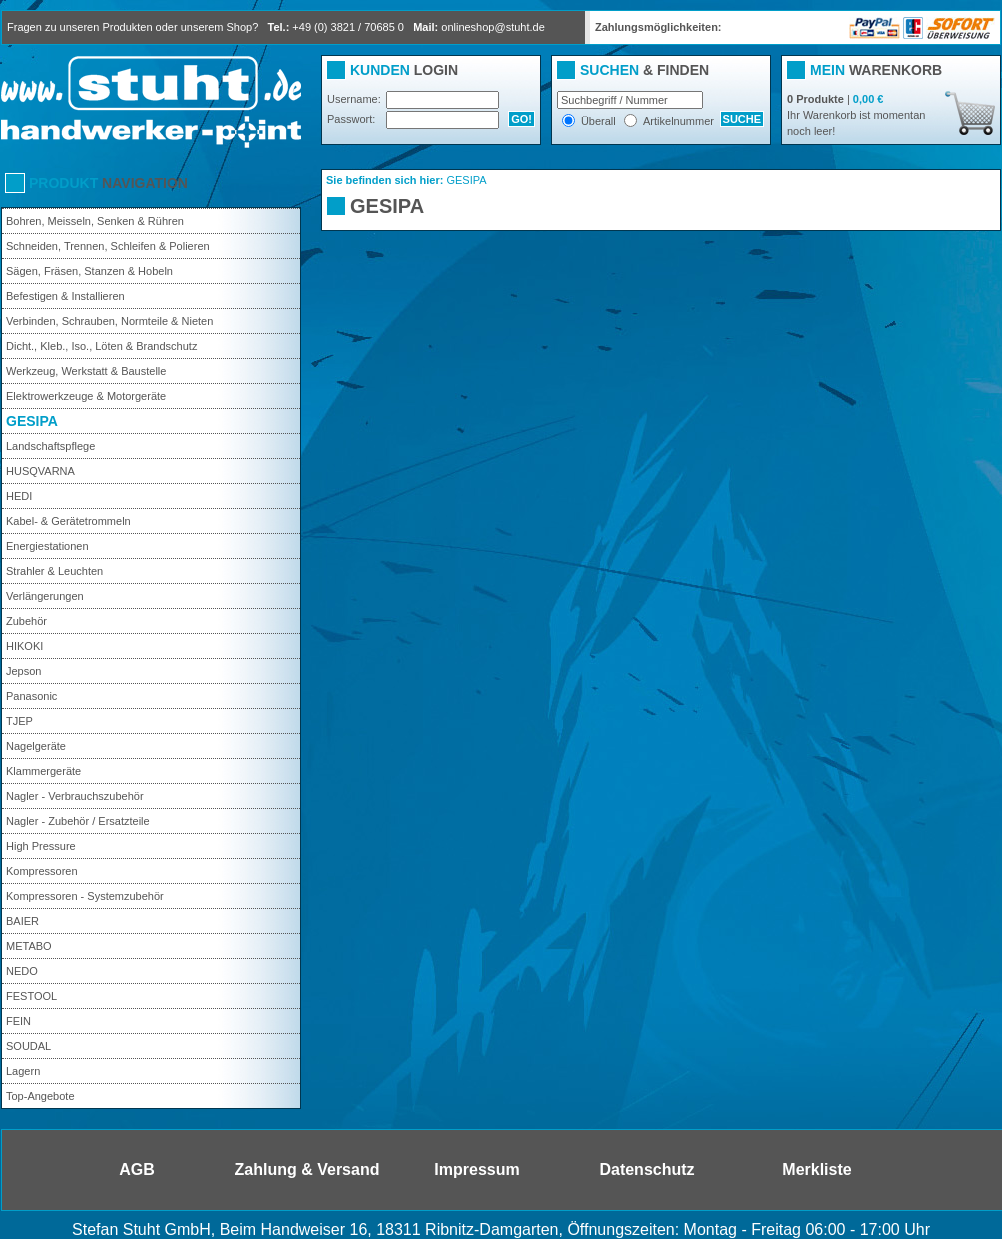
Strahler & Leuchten (54, 571)
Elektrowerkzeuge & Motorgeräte (86, 396)
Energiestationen (47, 546)
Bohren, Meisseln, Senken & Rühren (95, 221)
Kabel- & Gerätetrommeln (68, 521)
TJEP (19, 721)
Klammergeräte (43, 771)
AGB (137, 1169)
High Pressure (41, 846)
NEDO (22, 971)
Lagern (23, 1071)
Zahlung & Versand (307, 1169)
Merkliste (816, 1169)
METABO (29, 946)
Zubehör (26, 621)
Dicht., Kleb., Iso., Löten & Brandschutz (101, 346)
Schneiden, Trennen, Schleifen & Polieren (108, 246)
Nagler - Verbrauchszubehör (75, 796)
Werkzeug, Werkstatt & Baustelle (86, 371)
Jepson (23, 671)
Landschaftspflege (50, 446)
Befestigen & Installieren (65, 296)
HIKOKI (24, 646)
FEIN (18, 1021)
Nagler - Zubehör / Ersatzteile (78, 821)
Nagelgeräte (36, 746)
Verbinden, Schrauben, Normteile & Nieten (109, 321)
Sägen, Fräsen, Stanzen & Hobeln (89, 271)
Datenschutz (646, 1169)
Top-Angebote (40, 1096)
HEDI (19, 496)
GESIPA (32, 421)
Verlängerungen (45, 596)
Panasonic (31, 696)
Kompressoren (42, 871)
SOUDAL (28, 1046)
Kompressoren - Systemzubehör (85, 896)
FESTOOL (31, 996)
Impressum (476, 1169)
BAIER (22, 921)
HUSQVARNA (40, 471)
